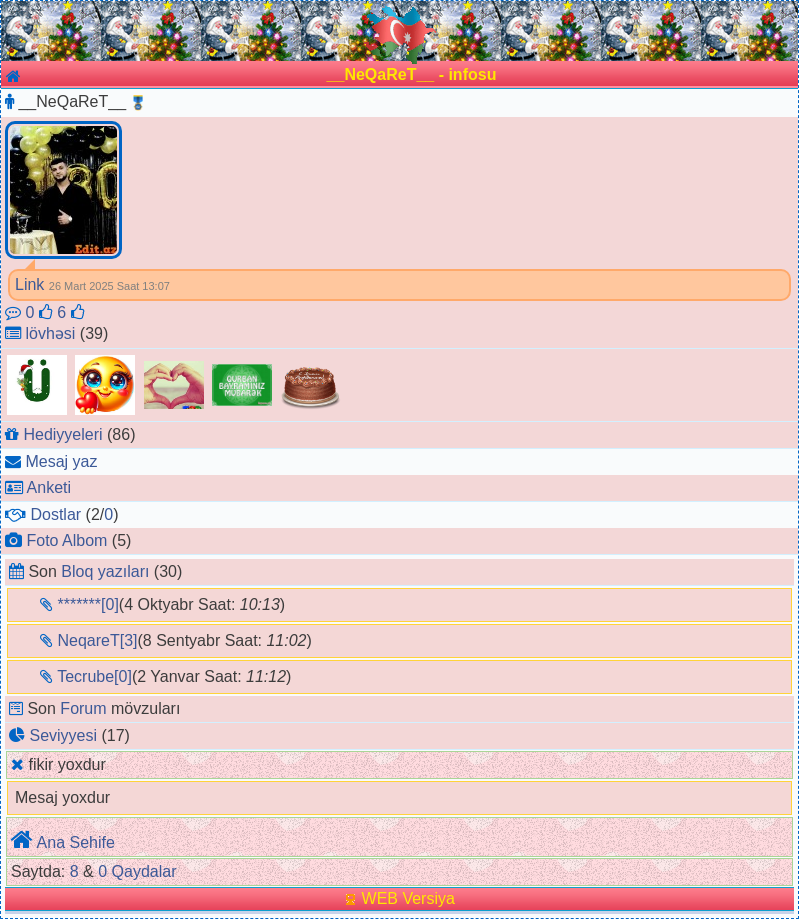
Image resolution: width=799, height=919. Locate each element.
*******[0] (87, 604)
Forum (83, 708)
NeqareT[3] (97, 640)
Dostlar (55, 514)
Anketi (49, 487)
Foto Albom (66, 540)
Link (29, 284)
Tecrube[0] (94, 676)
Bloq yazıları (105, 571)
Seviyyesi (63, 735)
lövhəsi (50, 333)
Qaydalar (144, 871)
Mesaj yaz (61, 461)
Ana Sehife (76, 842)
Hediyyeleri (62, 434)
